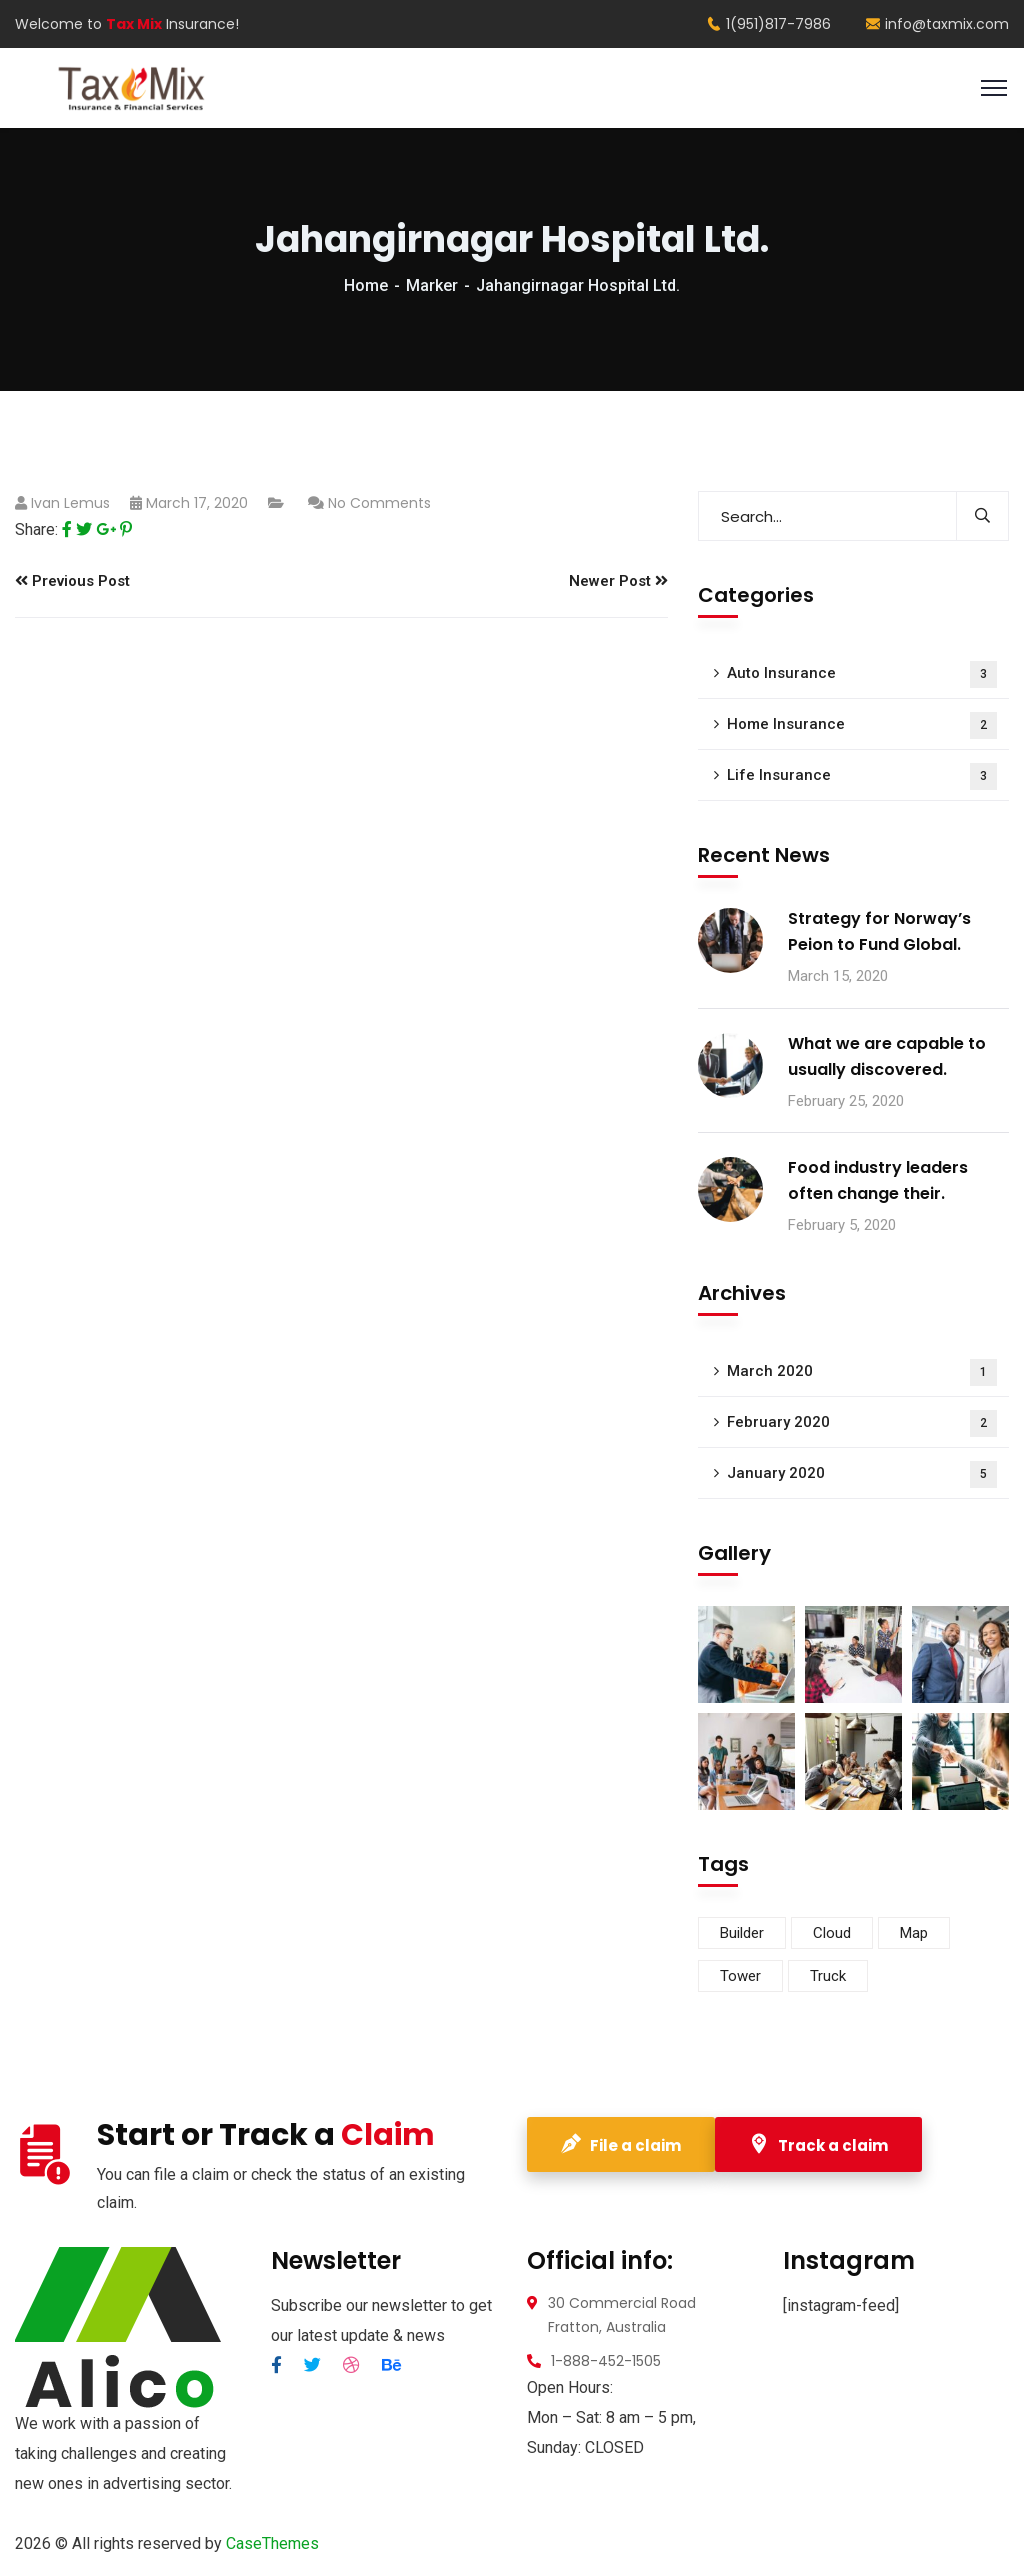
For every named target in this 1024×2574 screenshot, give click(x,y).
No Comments (379, 503)
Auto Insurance (862, 674)
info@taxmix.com (937, 24)
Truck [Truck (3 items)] (828, 1976)
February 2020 (862, 1423)
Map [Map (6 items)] (914, 1933)
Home (366, 285)
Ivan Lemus (70, 503)
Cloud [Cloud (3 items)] (832, 1933)
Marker (432, 285)
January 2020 (862, 1474)
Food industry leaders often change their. (878, 1180)
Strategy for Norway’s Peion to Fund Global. (879, 931)
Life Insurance (862, 776)
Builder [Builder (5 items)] (742, 1933)
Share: (36, 529)
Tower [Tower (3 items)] (740, 1976)
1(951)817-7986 (769, 24)
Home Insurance (862, 725)
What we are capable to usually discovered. (887, 1056)
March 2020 (862, 1372)
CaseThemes (272, 2543)
